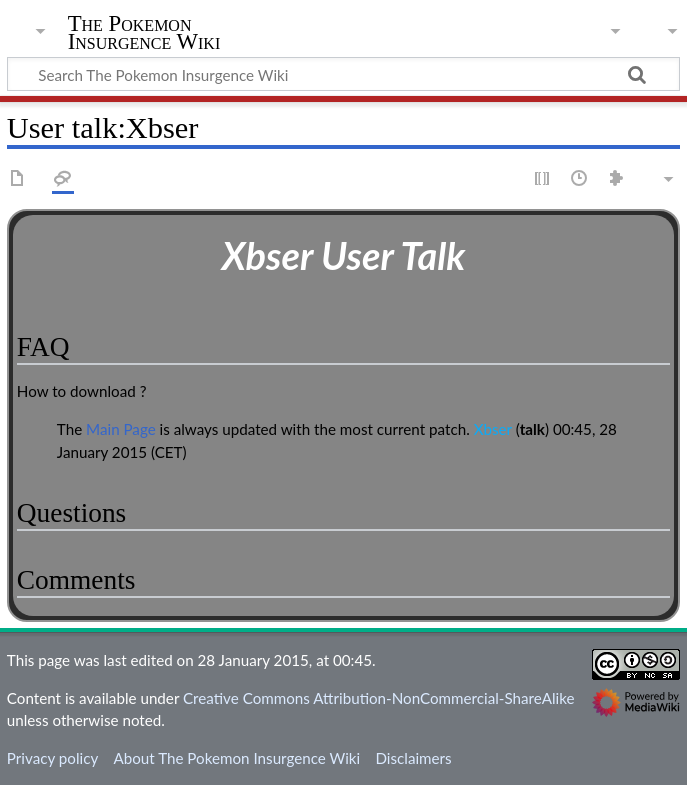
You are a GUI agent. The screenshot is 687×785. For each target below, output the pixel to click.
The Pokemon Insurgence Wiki (144, 33)
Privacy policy (52, 758)
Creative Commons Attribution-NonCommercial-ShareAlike (379, 698)
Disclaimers (413, 758)
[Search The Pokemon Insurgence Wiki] (343, 74)
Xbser (493, 429)
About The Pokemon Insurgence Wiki (236, 758)
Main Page (121, 429)
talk (532, 429)
